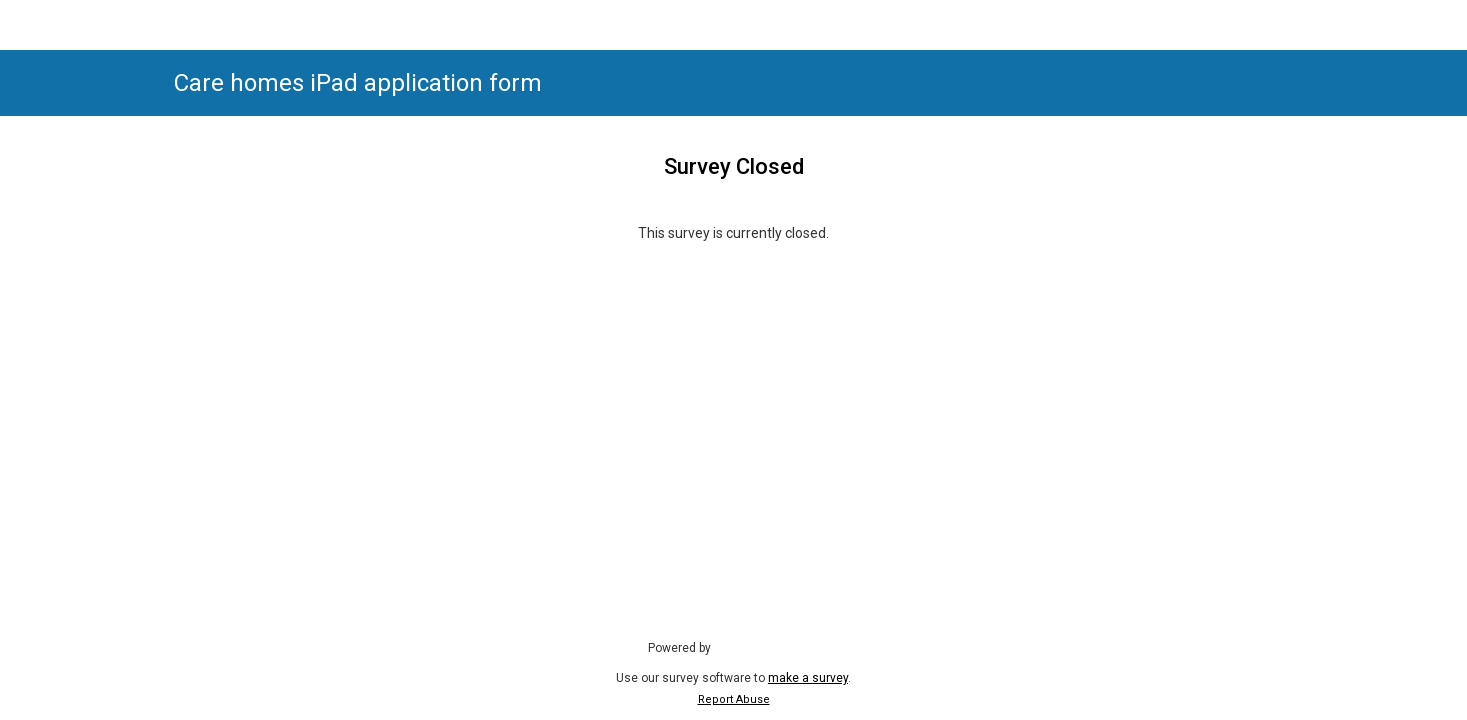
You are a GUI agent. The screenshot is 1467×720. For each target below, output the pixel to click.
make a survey (808, 678)
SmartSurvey (769, 647)
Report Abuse (734, 699)
